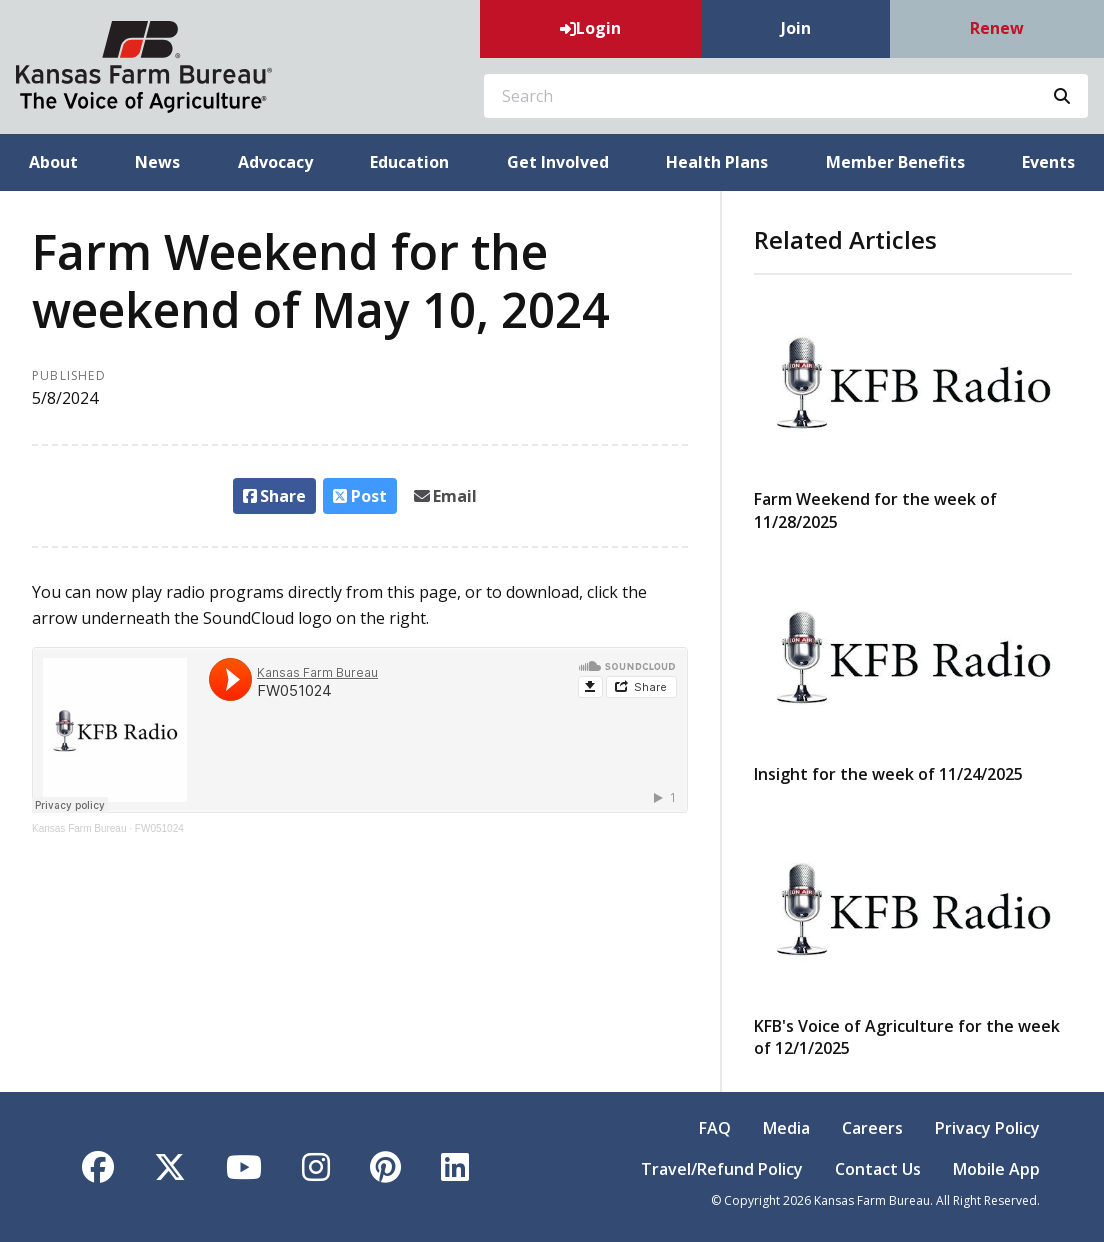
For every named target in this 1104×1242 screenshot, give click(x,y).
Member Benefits (895, 162)
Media (786, 1128)
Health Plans (717, 162)
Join (796, 28)
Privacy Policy (987, 1128)
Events (1048, 162)
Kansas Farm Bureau (79, 828)
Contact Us (878, 1169)
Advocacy (275, 162)
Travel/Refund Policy (722, 1169)
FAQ (715, 1128)
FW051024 (159, 828)
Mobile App (996, 1169)
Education (409, 162)
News (157, 162)
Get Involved (558, 162)
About (53, 162)
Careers (872, 1128)
